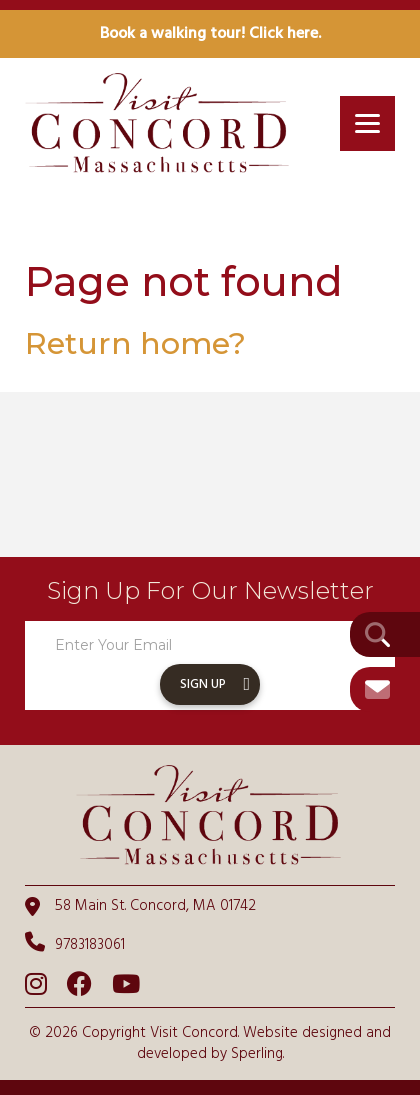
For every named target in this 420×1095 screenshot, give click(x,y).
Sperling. (257, 1054)
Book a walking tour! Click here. (210, 34)
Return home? (135, 343)
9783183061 (75, 944)
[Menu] (367, 123)
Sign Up (203, 684)
